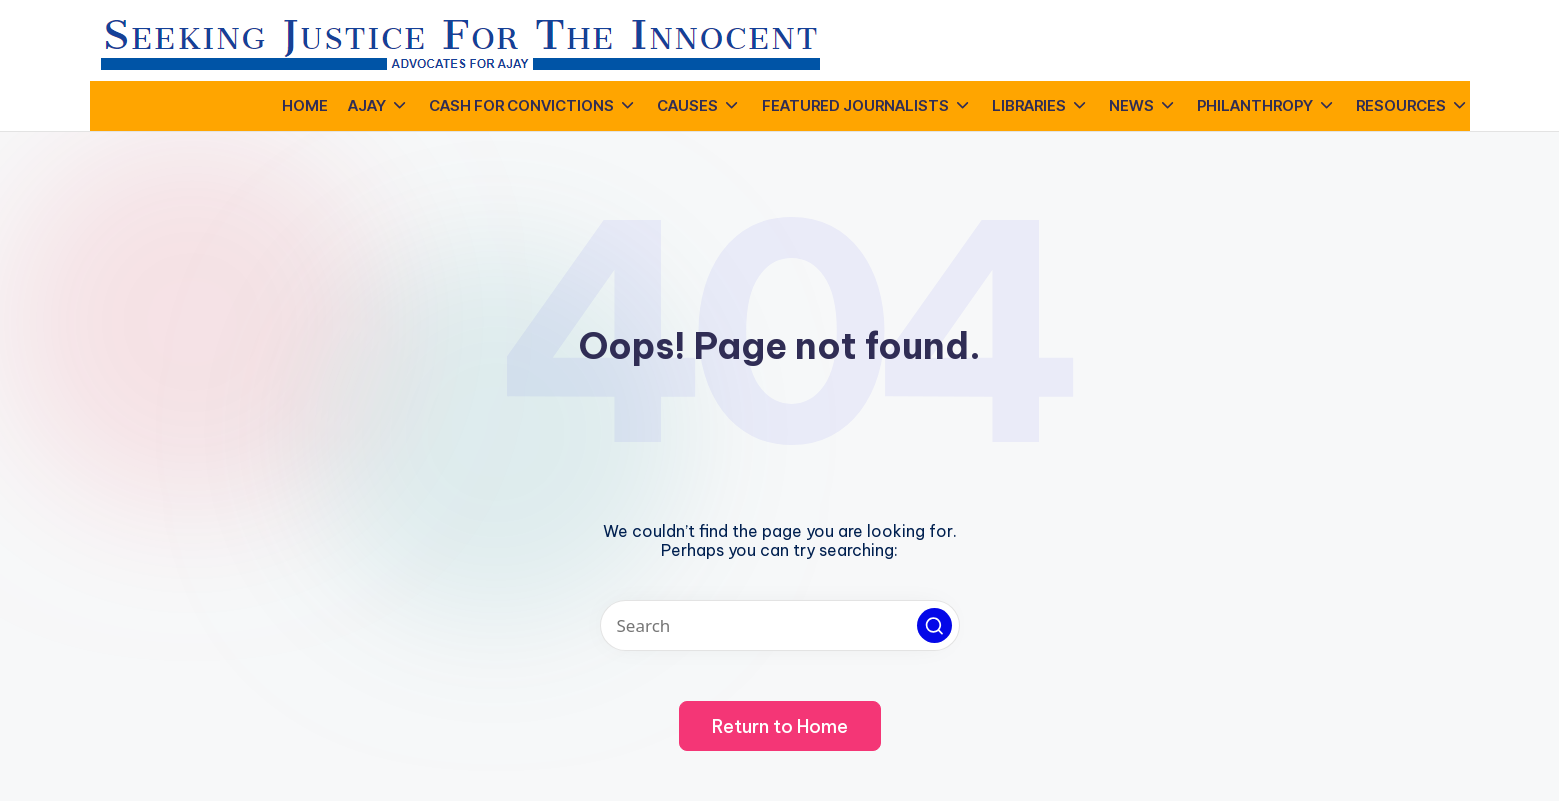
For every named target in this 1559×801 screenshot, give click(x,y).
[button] (934, 625)
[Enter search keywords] (780, 625)
